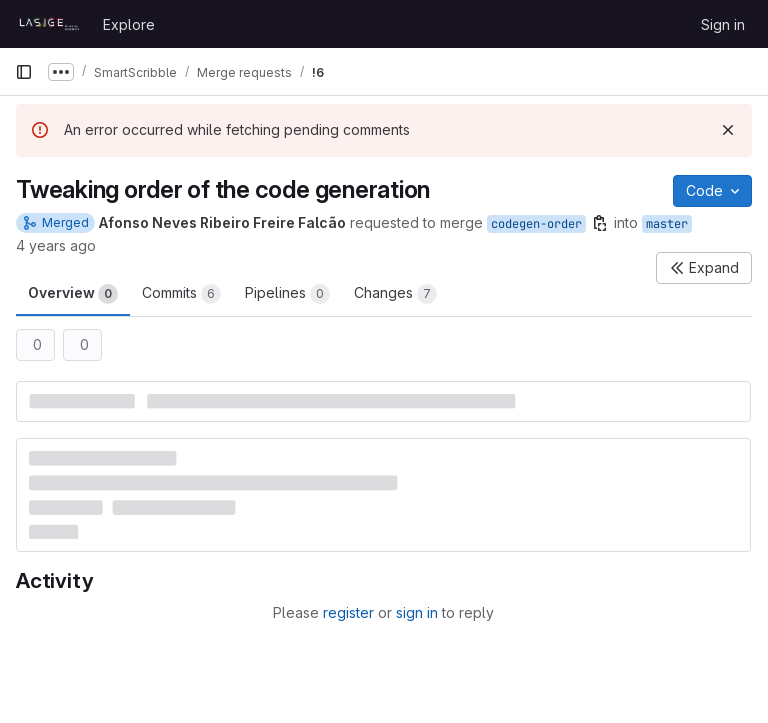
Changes (395, 294)
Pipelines (287, 294)
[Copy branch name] (600, 223)
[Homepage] (49, 24)
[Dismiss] (728, 130)
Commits (181, 294)
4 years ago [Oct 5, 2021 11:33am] (56, 245)
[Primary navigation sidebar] (24, 72)
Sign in (723, 24)
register (348, 612)
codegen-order (536, 224)
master (667, 224)
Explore (129, 24)
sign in (417, 612)
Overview (73, 294)
